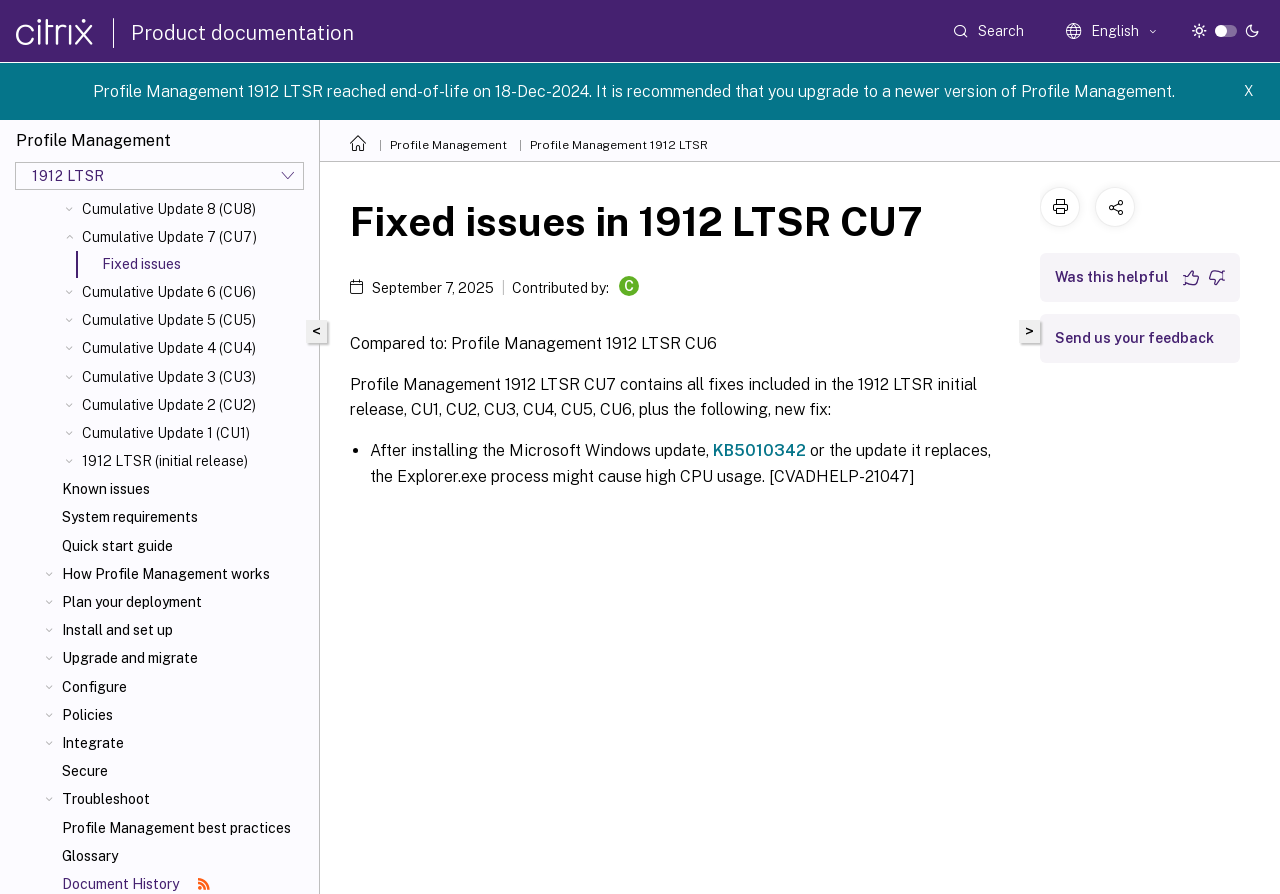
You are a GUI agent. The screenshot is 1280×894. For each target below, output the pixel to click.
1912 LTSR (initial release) (165, 461)
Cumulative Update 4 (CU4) (169, 348)
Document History (136, 884)
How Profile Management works (166, 574)
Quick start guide (117, 546)
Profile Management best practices (176, 828)
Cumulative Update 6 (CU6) (169, 292)
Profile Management (448, 145)
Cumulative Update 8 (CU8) (169, 209)
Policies (87, 715)
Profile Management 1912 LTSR (619, 145)
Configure (94, 687)
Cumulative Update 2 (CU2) (169, 405)
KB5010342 (759, 450)
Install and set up (117, 630)
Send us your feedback (1134, 338)
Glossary (90, 856)
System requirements (130, 517)
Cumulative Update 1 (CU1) (166, 433)
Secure (85, 771)
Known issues (106, 489)
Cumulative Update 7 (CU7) (169, 237)
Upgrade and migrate (130, 658)
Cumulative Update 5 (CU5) (169, 320)
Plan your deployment (132, 602)
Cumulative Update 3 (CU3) (169, 377)
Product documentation (242, 33)
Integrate (93, 743)
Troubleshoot (106, 799)
